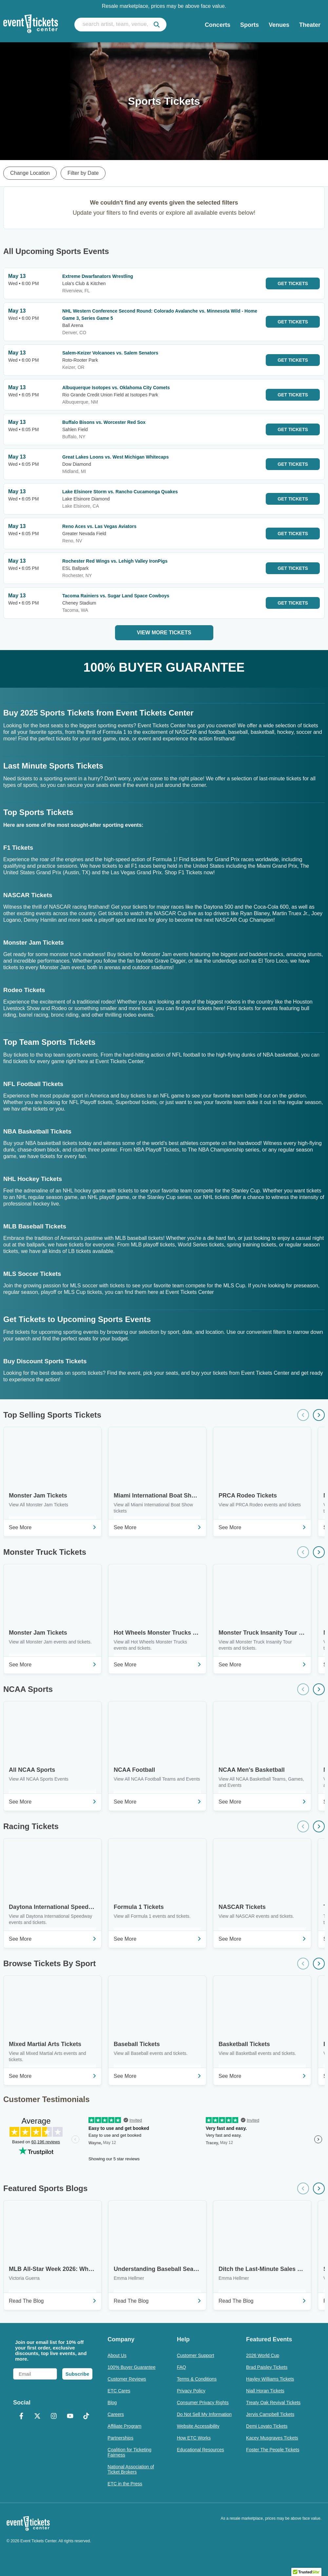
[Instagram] (54, 2417)
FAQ (181, 2367)
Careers (115, 2414)
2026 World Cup (262, 2355)
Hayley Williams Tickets (270, 2379)
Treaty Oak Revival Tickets (273, 2402)
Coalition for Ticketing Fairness (129, 2452)
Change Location (30, 173)
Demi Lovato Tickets (266, 2426)
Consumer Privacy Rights (203, 2402)
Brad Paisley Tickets (266, 2367)
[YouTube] (70, 2417)
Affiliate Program (124, 2426)
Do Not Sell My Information (204, 2414)
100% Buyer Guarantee (131, 2367)
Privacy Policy (191, 2390)
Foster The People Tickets (272, 2449)
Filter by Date (83, 173)
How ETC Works (194, 2437)
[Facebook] (21, 2417)
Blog (112, 2402)
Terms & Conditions (197, 2379)
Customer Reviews (126, 2379)
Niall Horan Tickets (265, 2390)
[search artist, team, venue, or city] (120, 24)
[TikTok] (86, 2417)
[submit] (156, 24)
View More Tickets (164, 632)
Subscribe (77, 2374)
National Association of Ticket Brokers (130, 2469)
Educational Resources (200, 2449)
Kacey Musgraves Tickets (272, 2437)
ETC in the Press (124, 2483)
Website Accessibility (198, 2426)
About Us (116, 2355)
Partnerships (120, 2437)
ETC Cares (118, 2390)
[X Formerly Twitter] (37, 2417)
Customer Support (195, 2355)
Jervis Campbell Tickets (270, 2414)
